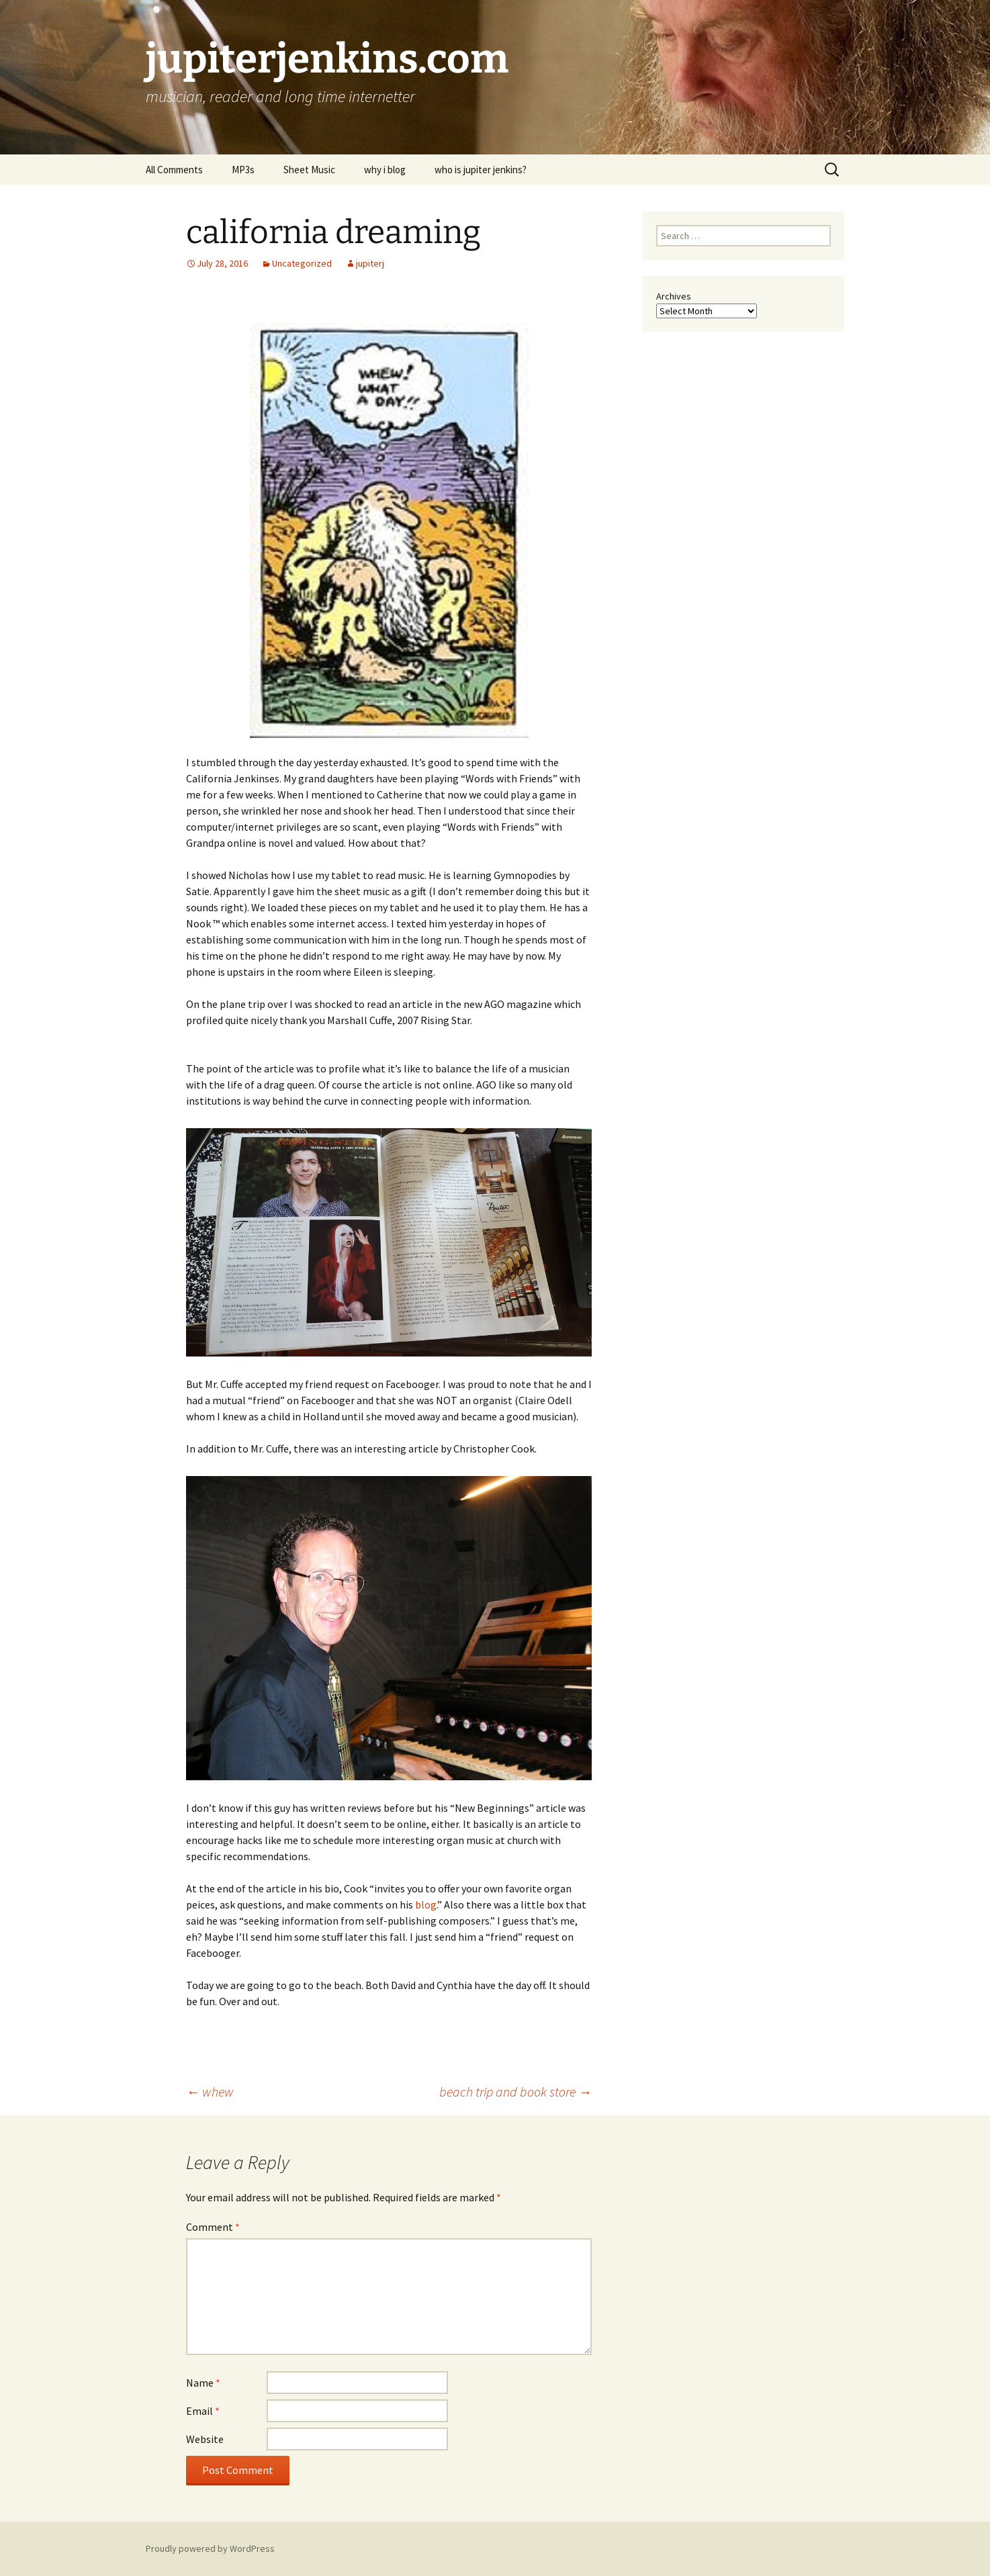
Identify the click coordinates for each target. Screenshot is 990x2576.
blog (426, 1904)
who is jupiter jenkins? (481, 169)
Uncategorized (302, 263)
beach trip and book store (515, 2091)
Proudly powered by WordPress (210, 2548)
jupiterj (370, 263)
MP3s (243, 169)
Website (205, 2439)
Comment (213, 2227)
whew (210, 2091)
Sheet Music (309, 169)
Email (203, 2411)
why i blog (385, 169)
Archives (673, 296)
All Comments (174, 169)
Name (203, 2382)
